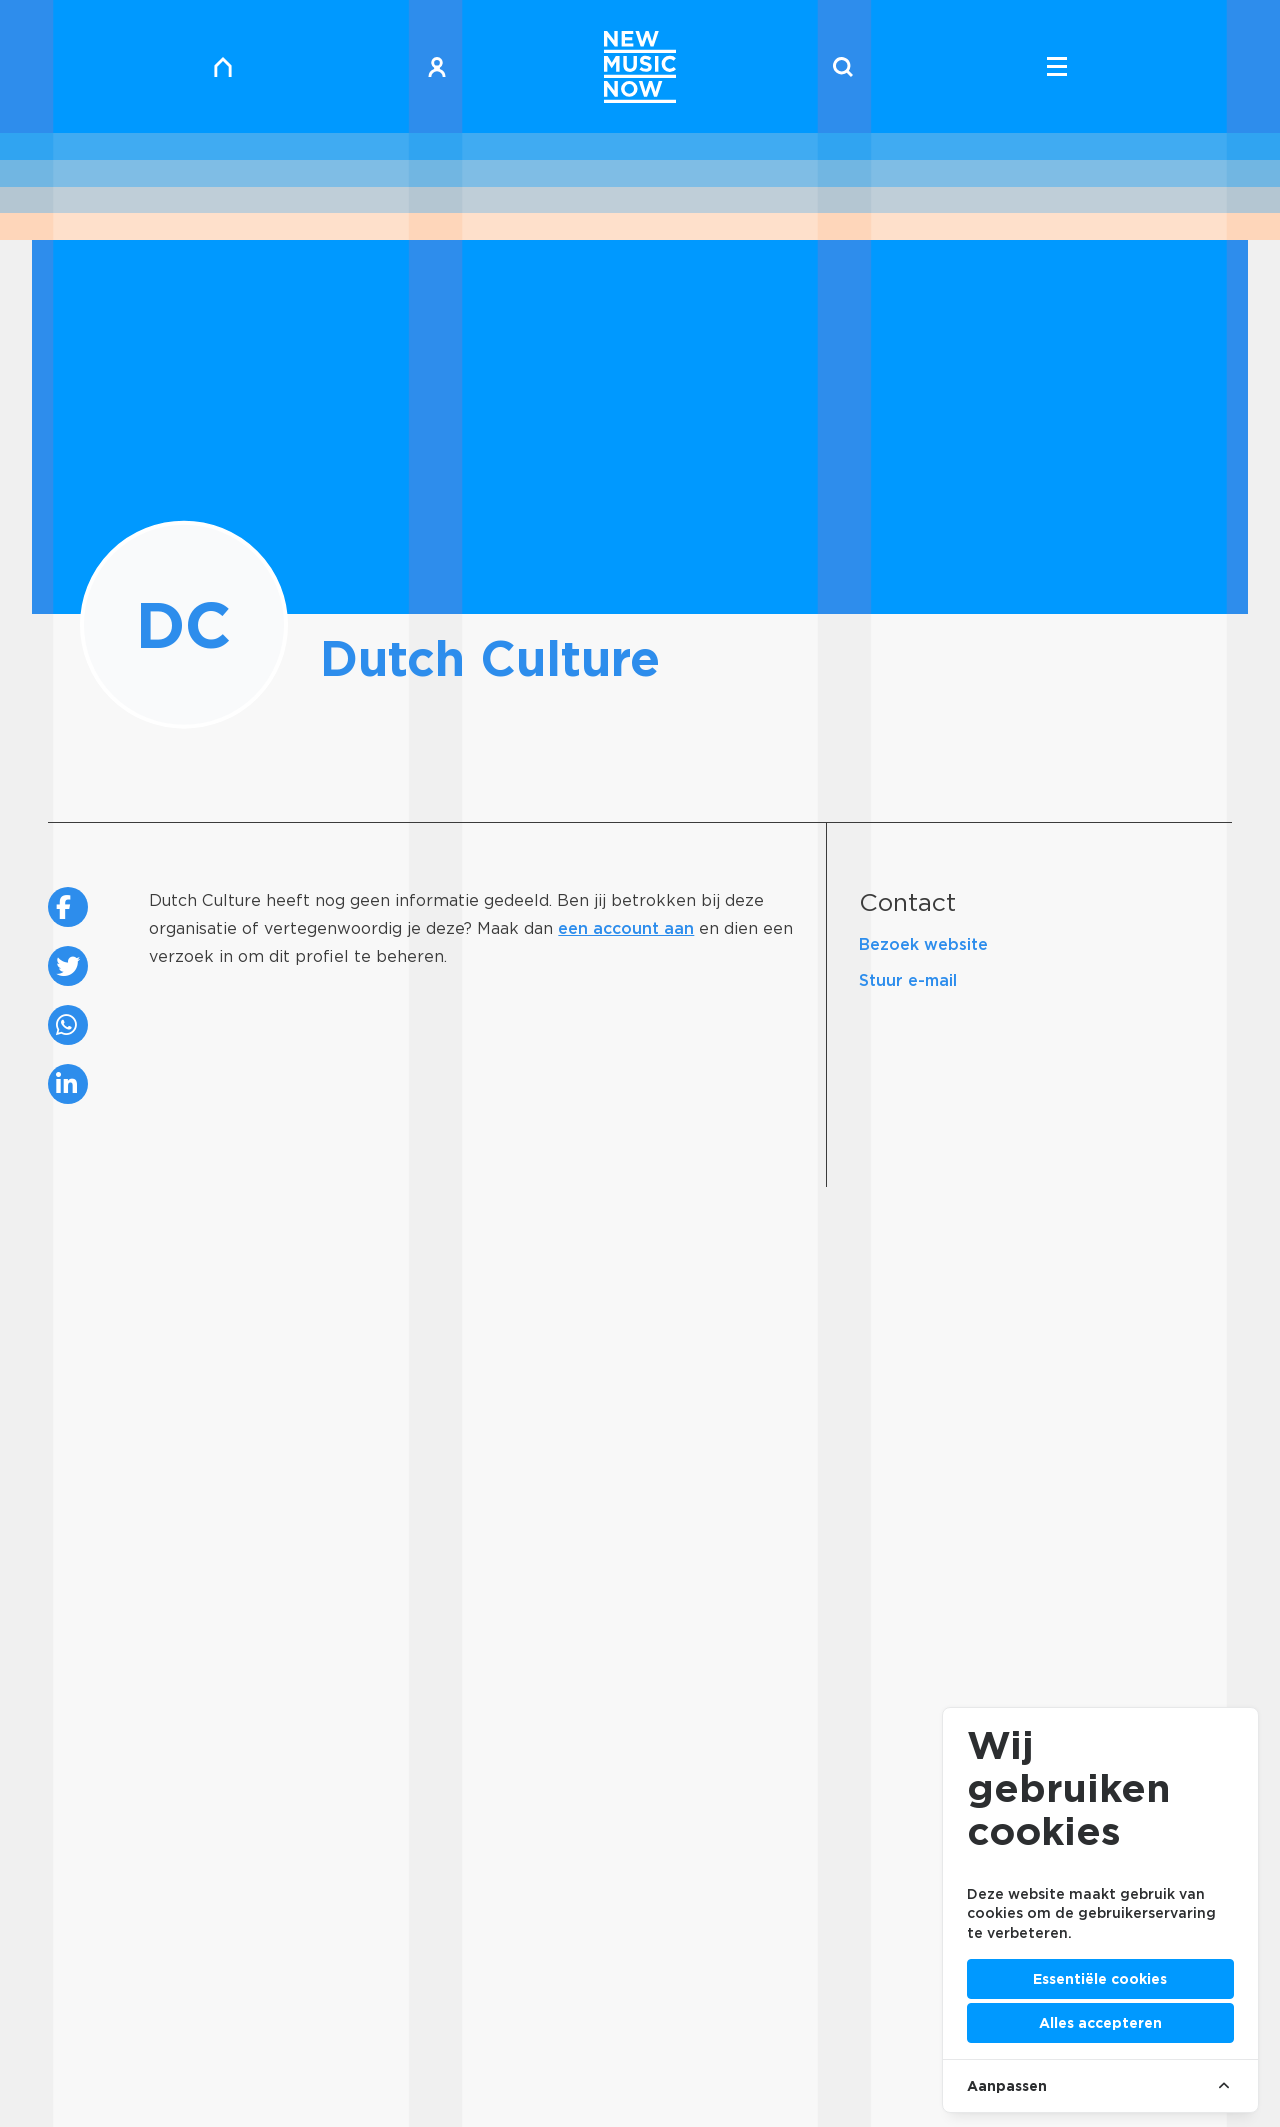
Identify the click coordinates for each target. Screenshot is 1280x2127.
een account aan (626, 928)
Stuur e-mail (908, 980)
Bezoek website (923, 944)
